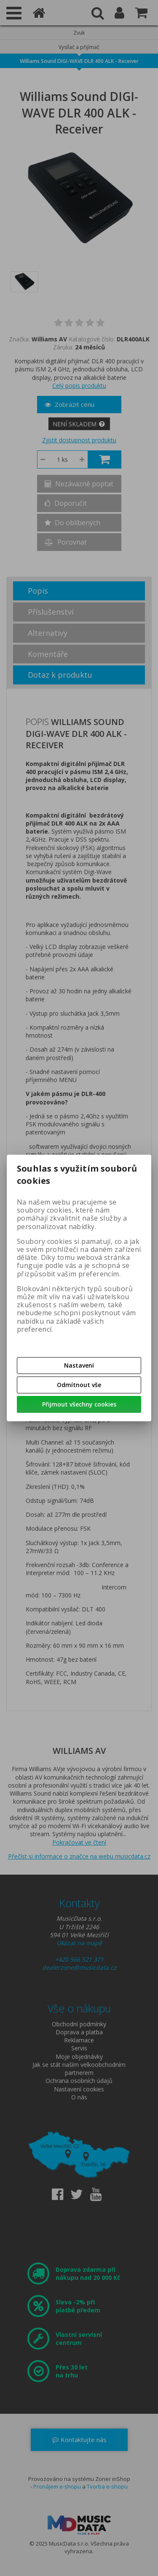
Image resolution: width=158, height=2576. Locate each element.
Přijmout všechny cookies (79, 1404)
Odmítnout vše (79, 1385)
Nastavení (79, 1365)
